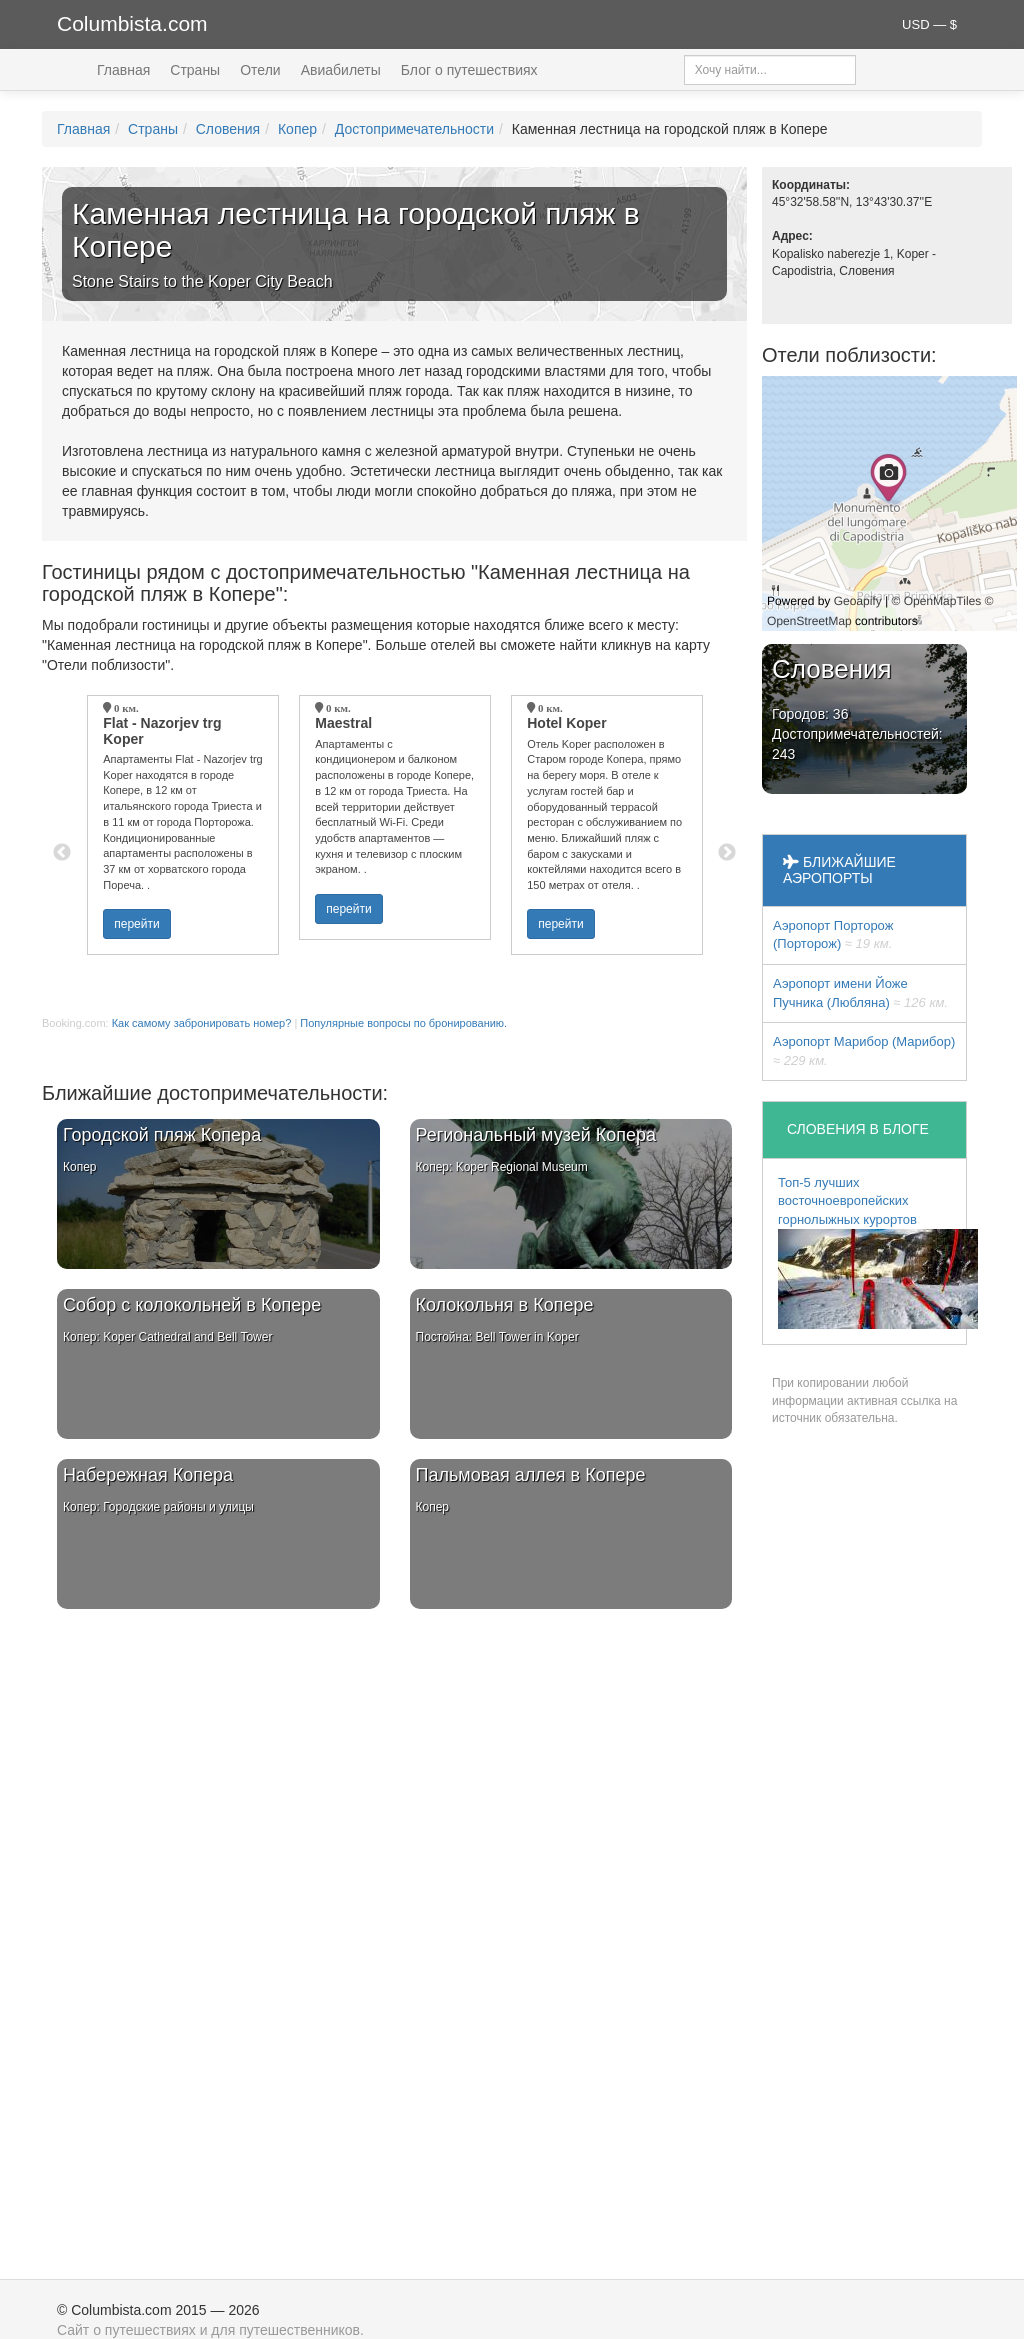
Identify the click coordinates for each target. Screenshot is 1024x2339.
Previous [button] (62, 853)
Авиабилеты (341, 70)
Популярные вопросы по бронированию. (403, 1023)
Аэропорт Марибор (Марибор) (864, 1051)
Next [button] (727, 853)
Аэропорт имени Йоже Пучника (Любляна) (860, 993)
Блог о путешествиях (469, 70)
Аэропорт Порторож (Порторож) (833, 935)
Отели (260, 70)
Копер (297, 129)
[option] (183, 825)
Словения (228, 129)
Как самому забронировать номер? (202, 1023)
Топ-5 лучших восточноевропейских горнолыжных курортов (872, 1252)
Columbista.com (132, 23)
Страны (195, 70)
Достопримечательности (414, 129)
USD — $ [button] (929, 24)
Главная (123, 70)
